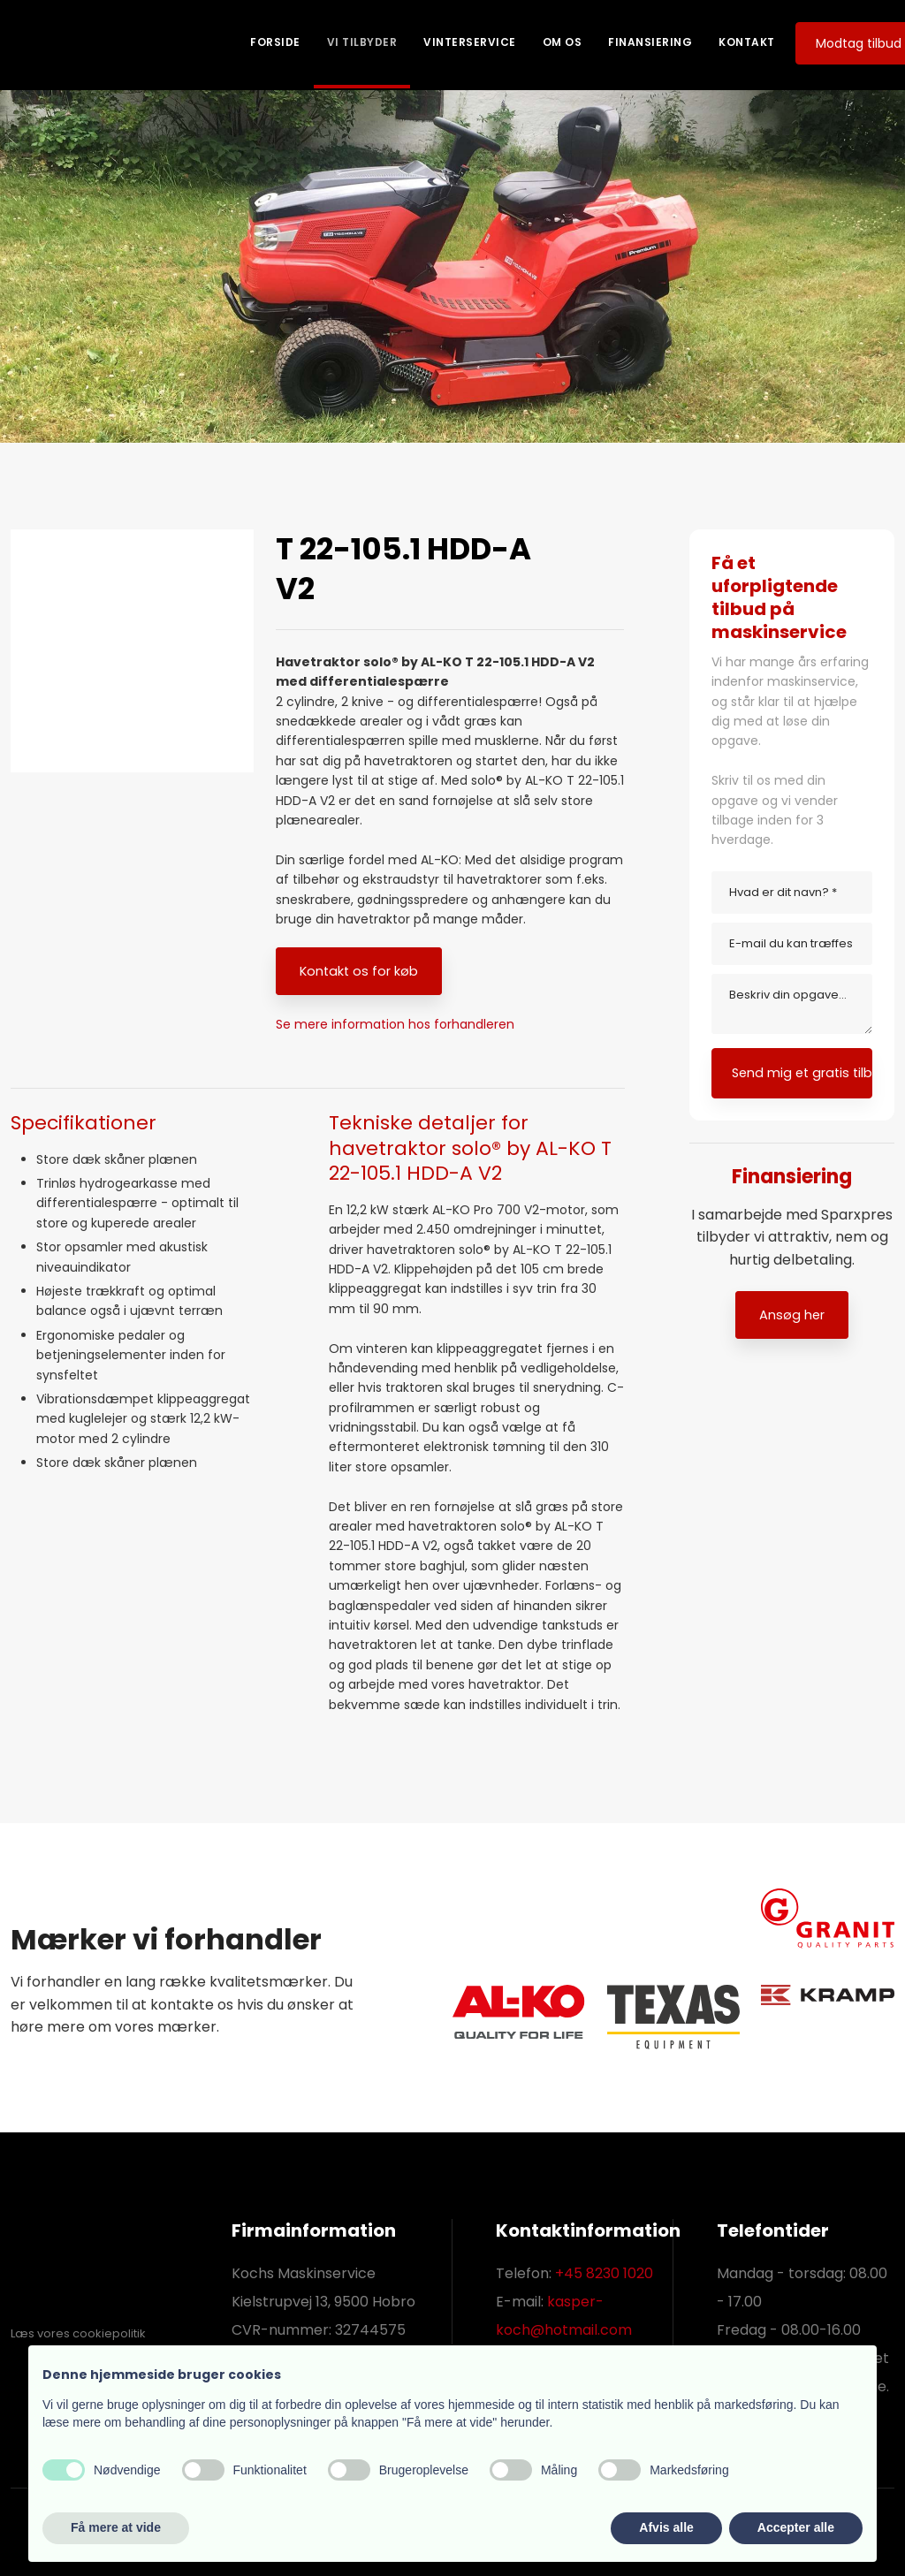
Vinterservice (469, 41)
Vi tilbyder (362, 41)
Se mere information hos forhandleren (395, 1024)
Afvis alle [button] (666, 2527)
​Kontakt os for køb (359, 971)
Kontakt (747, 41)
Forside (275, 41)
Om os (562, 41)
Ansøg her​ (792, 1315)
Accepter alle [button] (795, 2527)
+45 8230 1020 (604, 2273)
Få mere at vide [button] (116, 2527)
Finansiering (650, 41)
